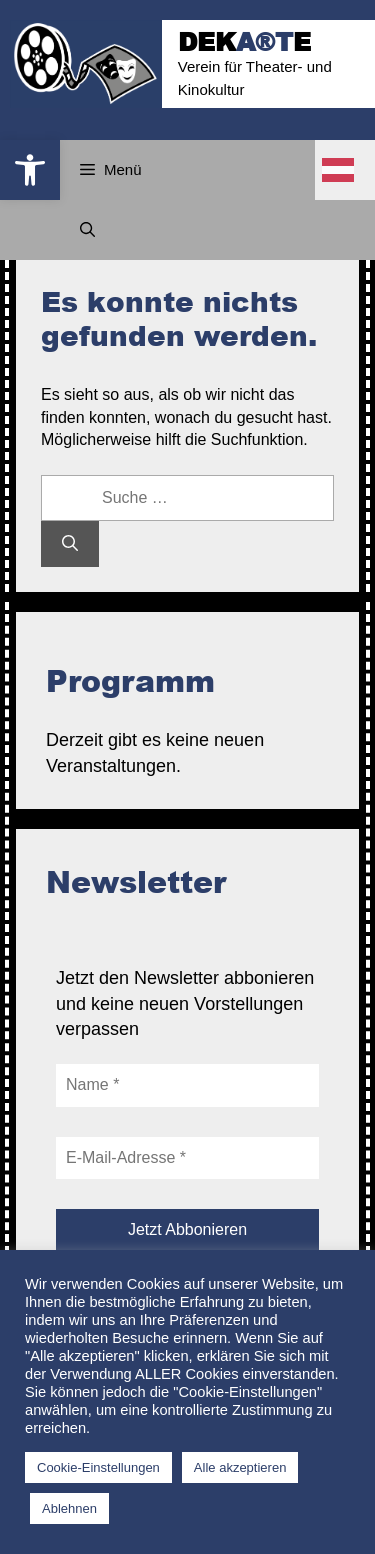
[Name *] (187, 1085)
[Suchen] (70, 544)
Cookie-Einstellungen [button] (98, 1467)
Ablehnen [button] (69, 1508)
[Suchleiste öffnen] (87, 230)
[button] (30, 170)
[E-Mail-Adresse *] (187, 1158)
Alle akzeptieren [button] (240, 1467)
